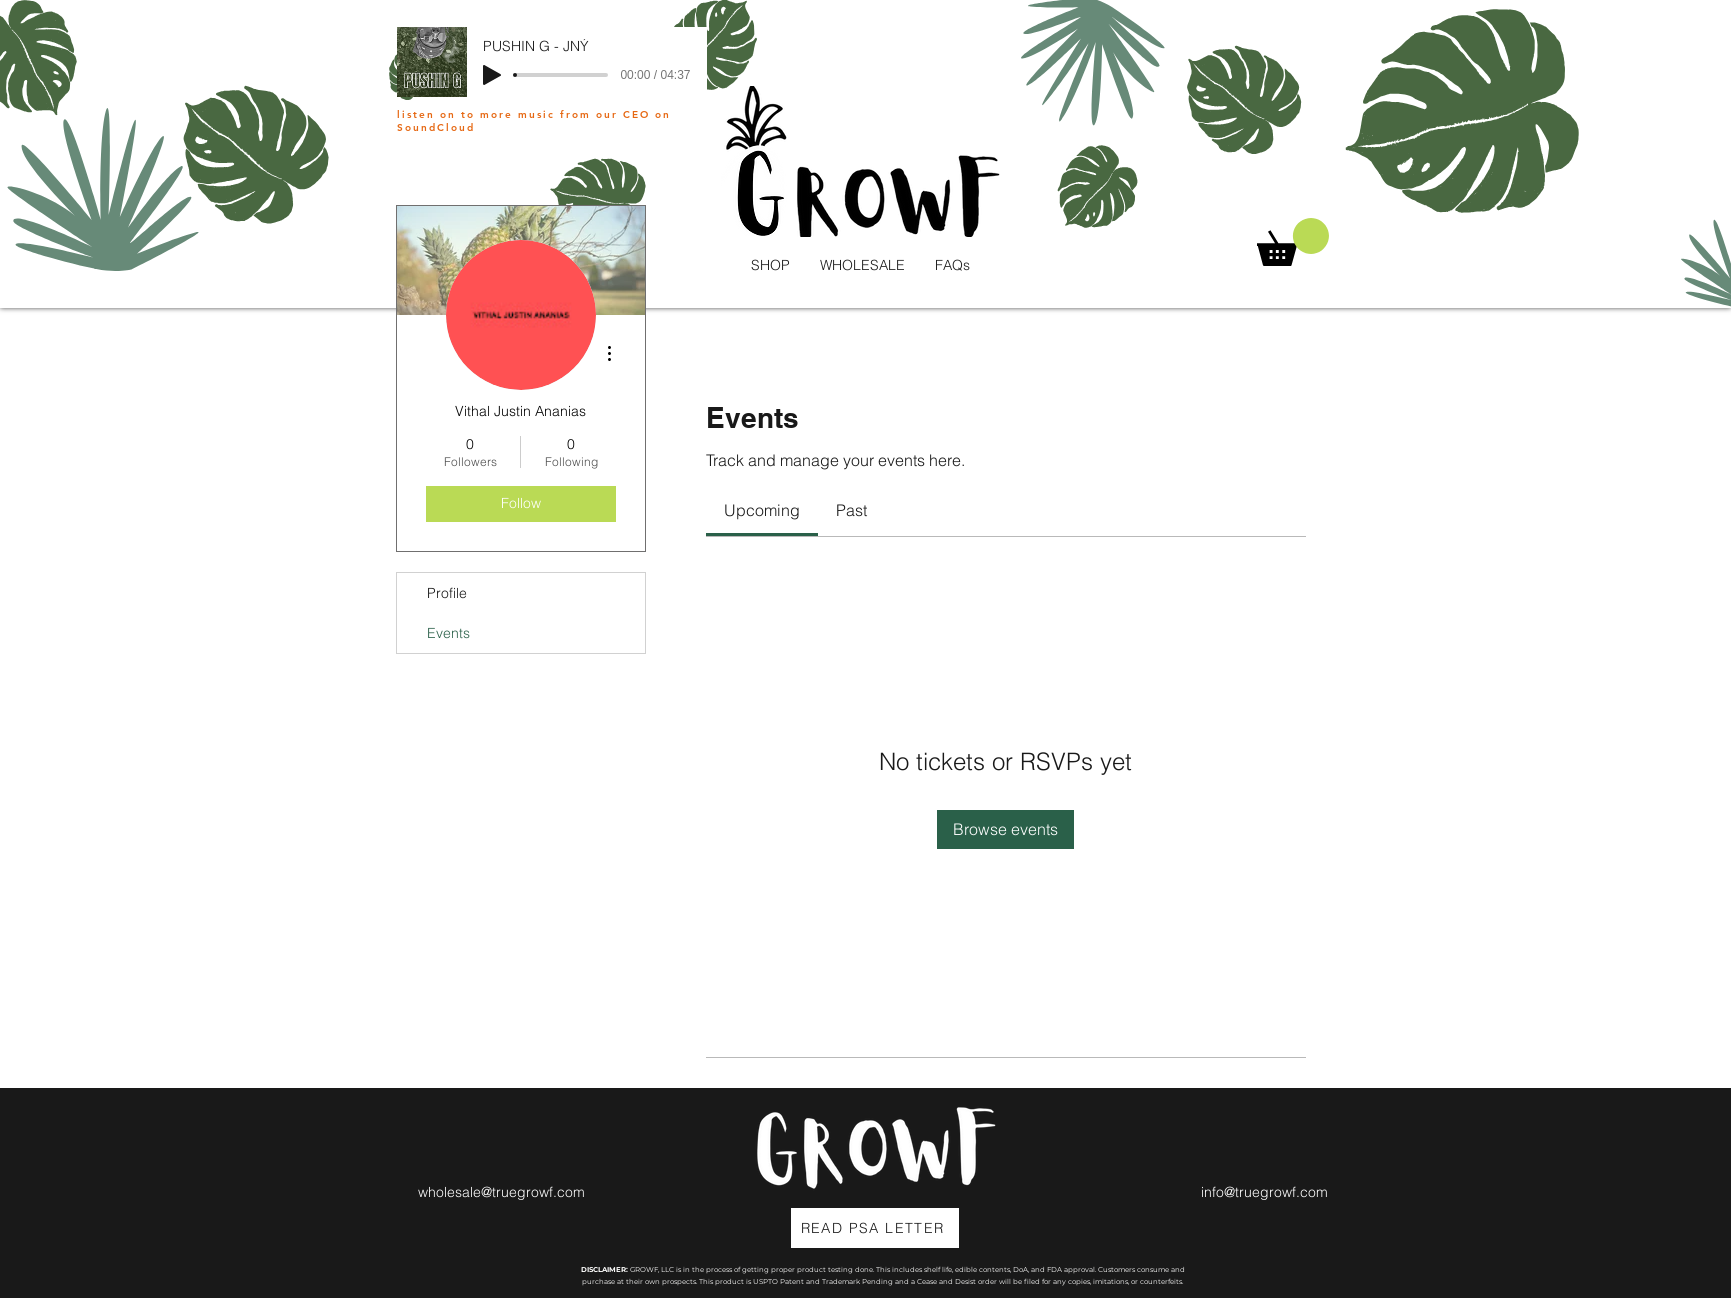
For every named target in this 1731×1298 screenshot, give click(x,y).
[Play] (492, 75)
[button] (1293, 242)
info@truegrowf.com (1264, 1192)
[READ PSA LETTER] (875, 1228)
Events (448, 633)
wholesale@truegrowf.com (501, 1192)
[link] (762, 510)
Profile (447, 593)
